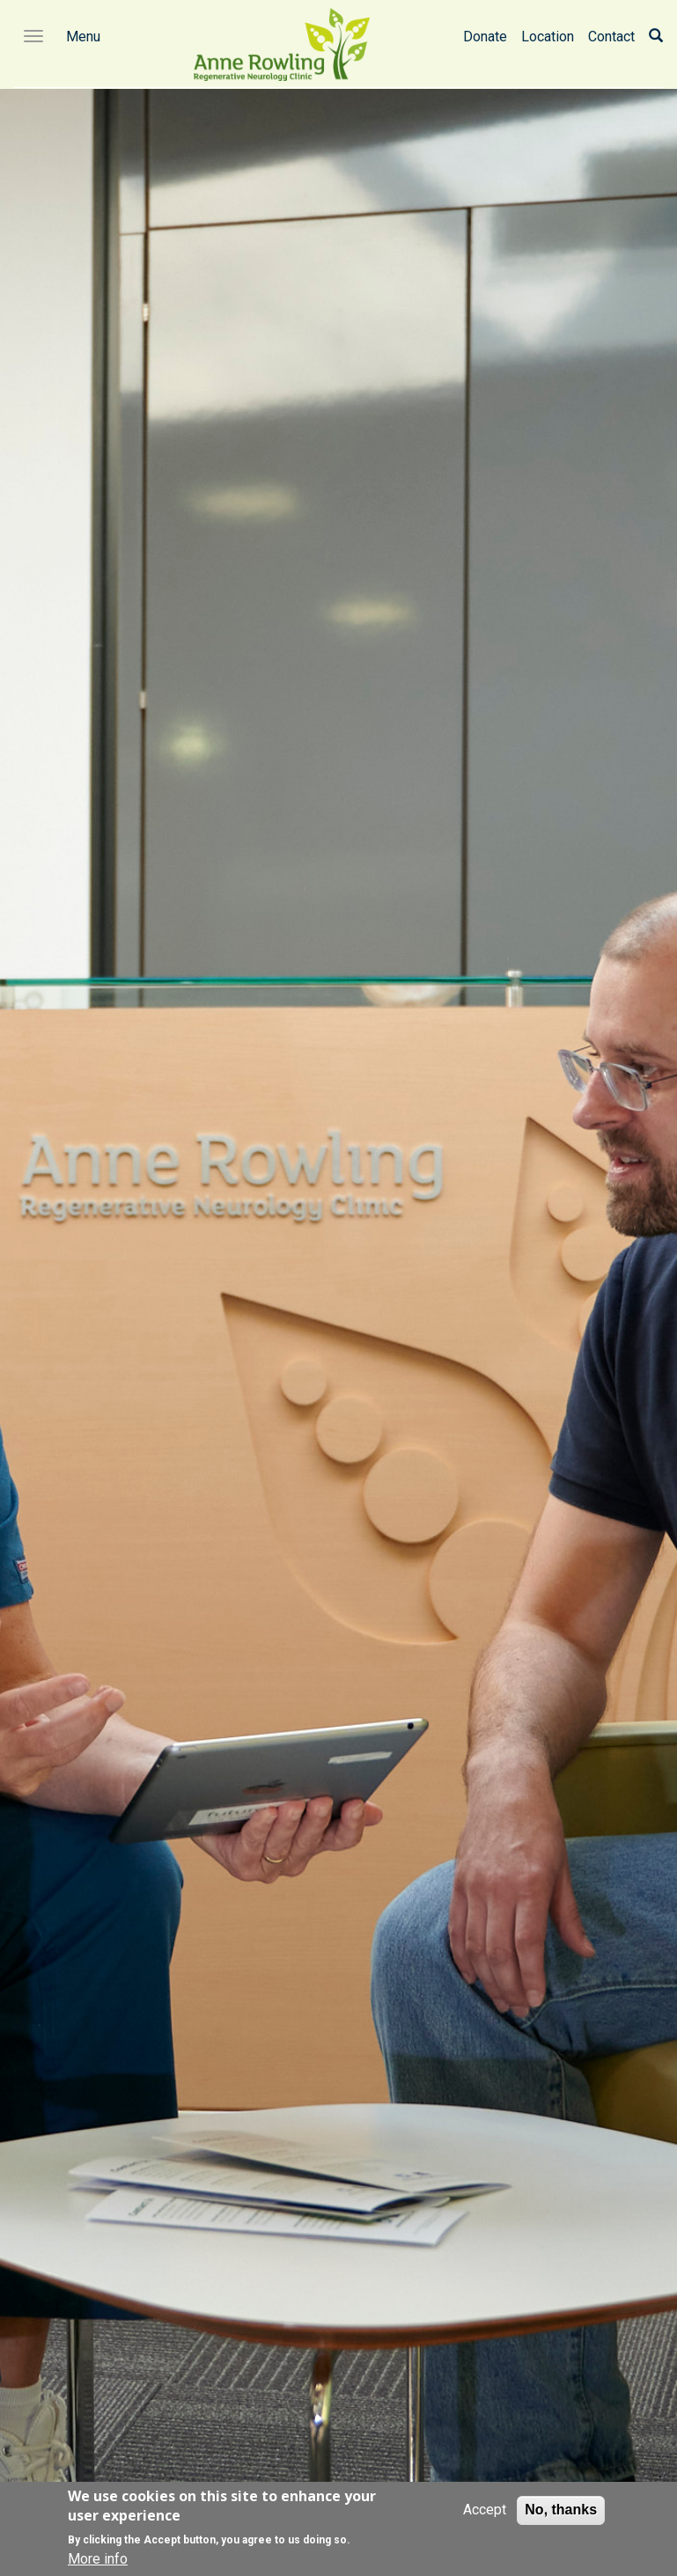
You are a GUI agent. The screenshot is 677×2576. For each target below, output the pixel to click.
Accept (484, 2509)
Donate (485, 36)
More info (98, 2558)
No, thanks (561, 2509)
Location (547, 36)
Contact (611, 36)
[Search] (656, 36)
